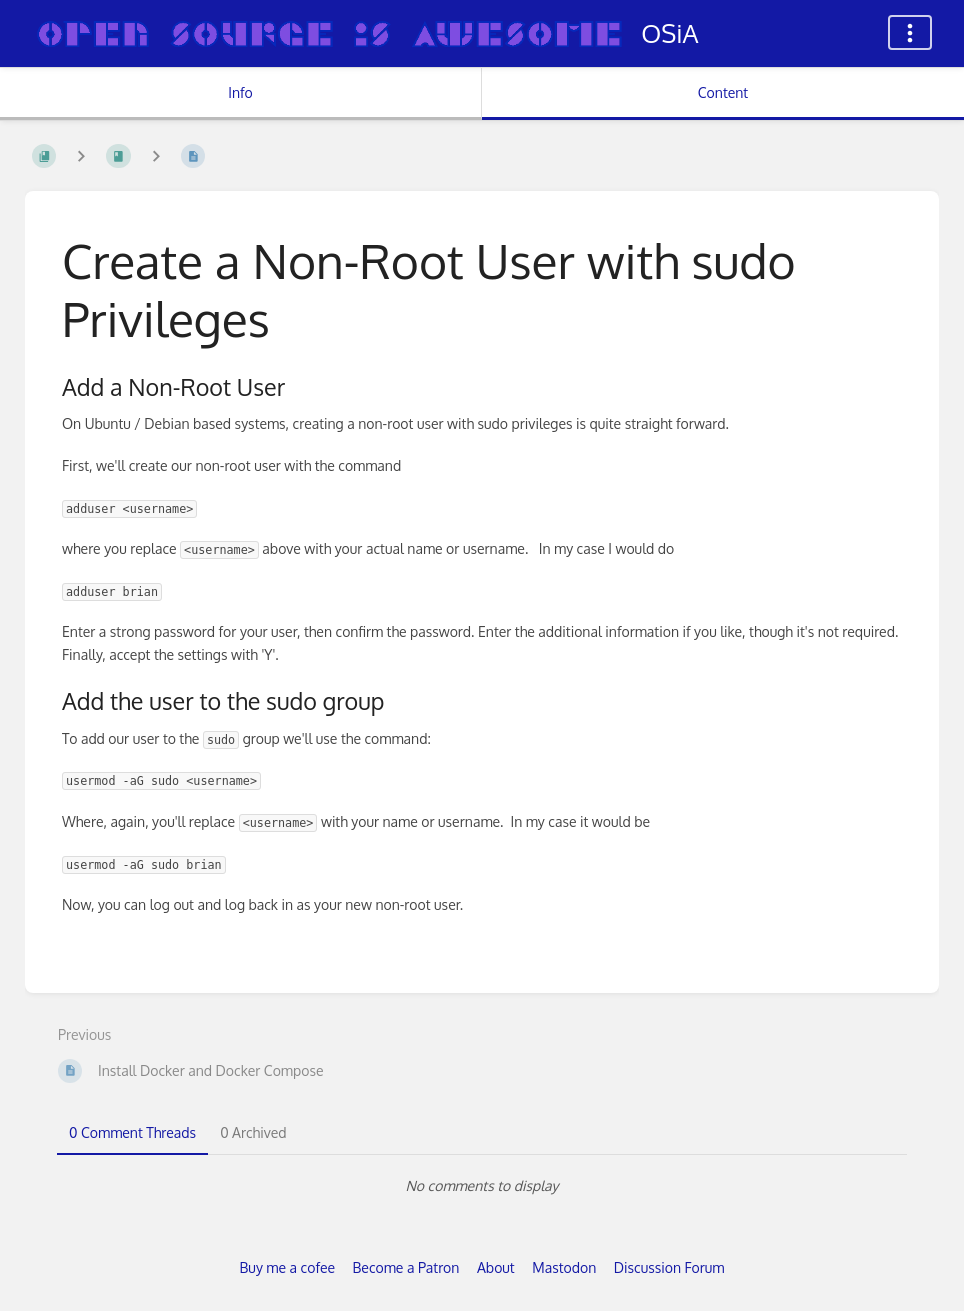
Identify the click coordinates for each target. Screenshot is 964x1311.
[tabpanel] (482, 1186)
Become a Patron (406, 1267)
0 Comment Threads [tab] (132, 1132)
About (496, 1267)
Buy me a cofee (287, 1267)
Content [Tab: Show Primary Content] (723, 92)
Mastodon (564, 1267)
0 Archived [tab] (253, 1132)
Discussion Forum (669, 1267)
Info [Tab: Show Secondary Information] (240, 92)
